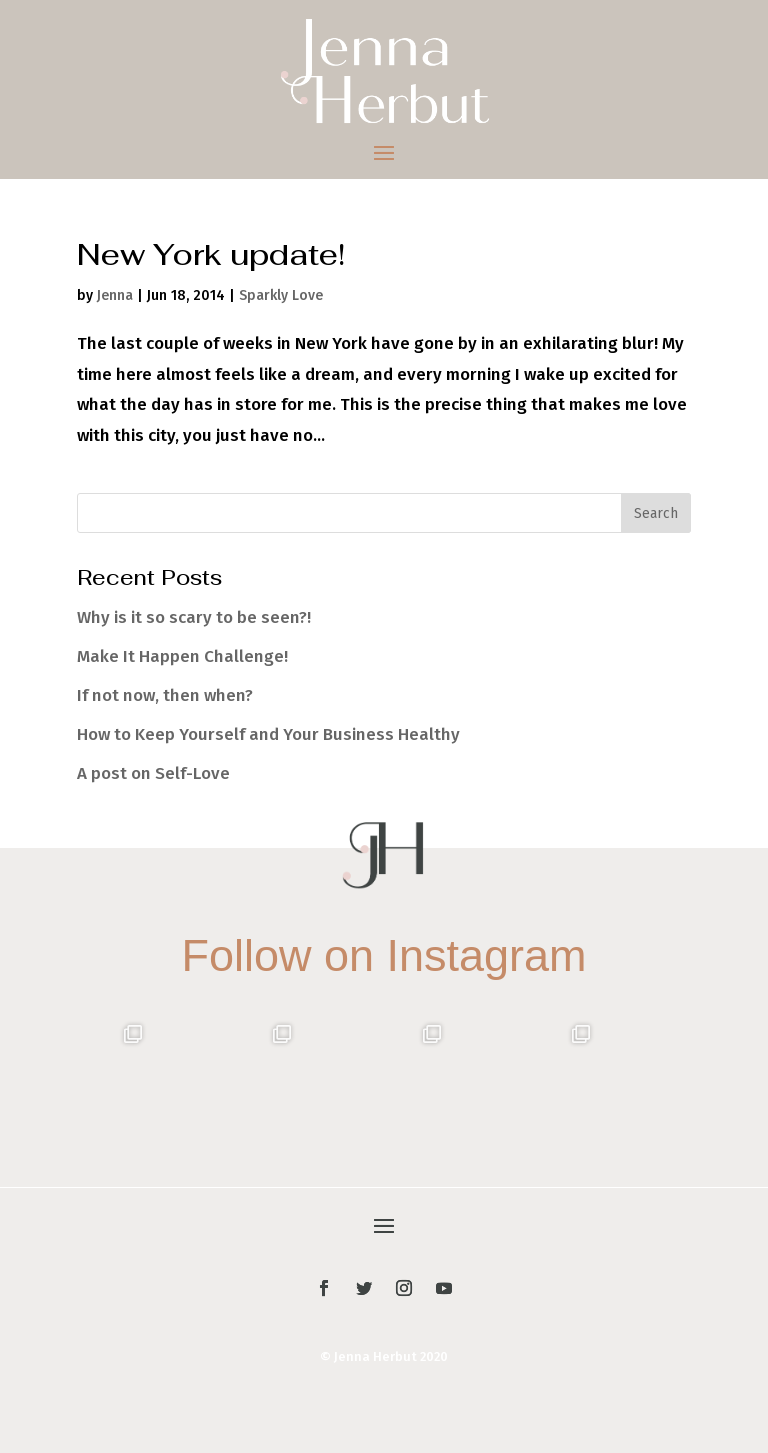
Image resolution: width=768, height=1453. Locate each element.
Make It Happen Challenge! (182, 656)
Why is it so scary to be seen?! (194, 617)
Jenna (115, 295)
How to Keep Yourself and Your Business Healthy (268, 734)
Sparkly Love (281, 295)
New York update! (211, 254)
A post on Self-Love (153, 773)
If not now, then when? (165, 695)
